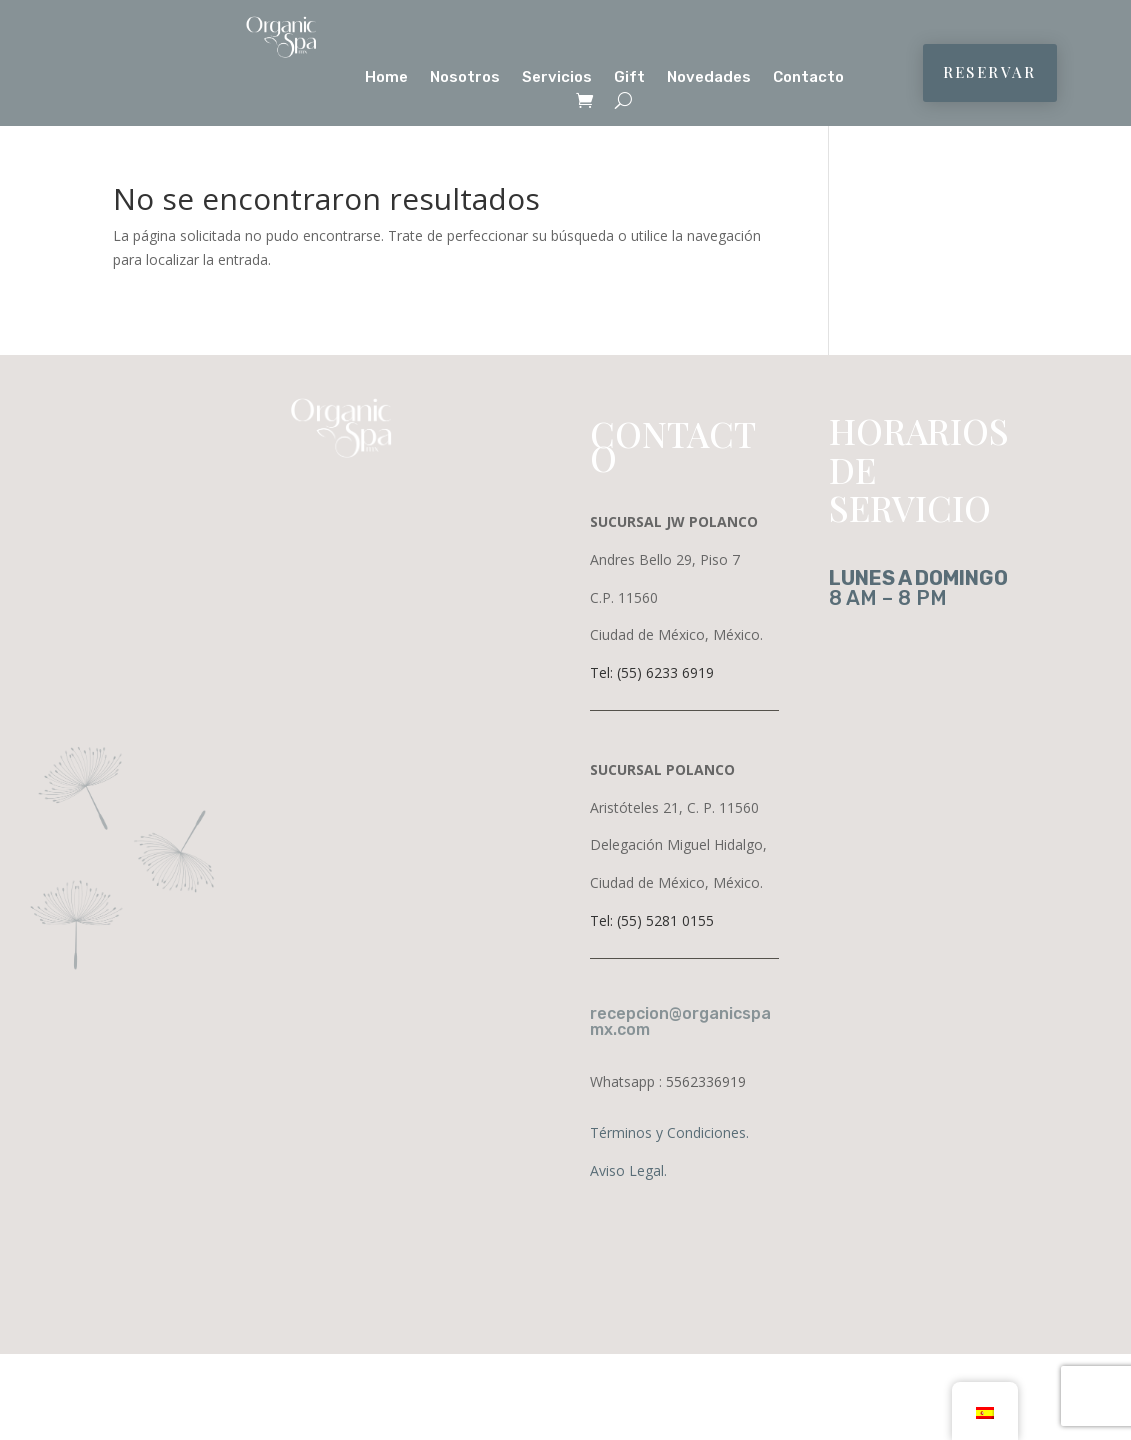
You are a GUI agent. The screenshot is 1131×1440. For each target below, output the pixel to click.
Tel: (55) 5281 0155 (652, 920)
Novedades (709, 78)
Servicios (557, 78)
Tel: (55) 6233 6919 (652, 672)
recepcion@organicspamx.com (680, 1021)
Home (386, 78)
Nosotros (465, 78)
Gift (629, 78)
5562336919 (706, 1081)
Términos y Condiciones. (669, 1132)
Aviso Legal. (628, 1170)
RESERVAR (990, 72)
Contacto (808, 78)
